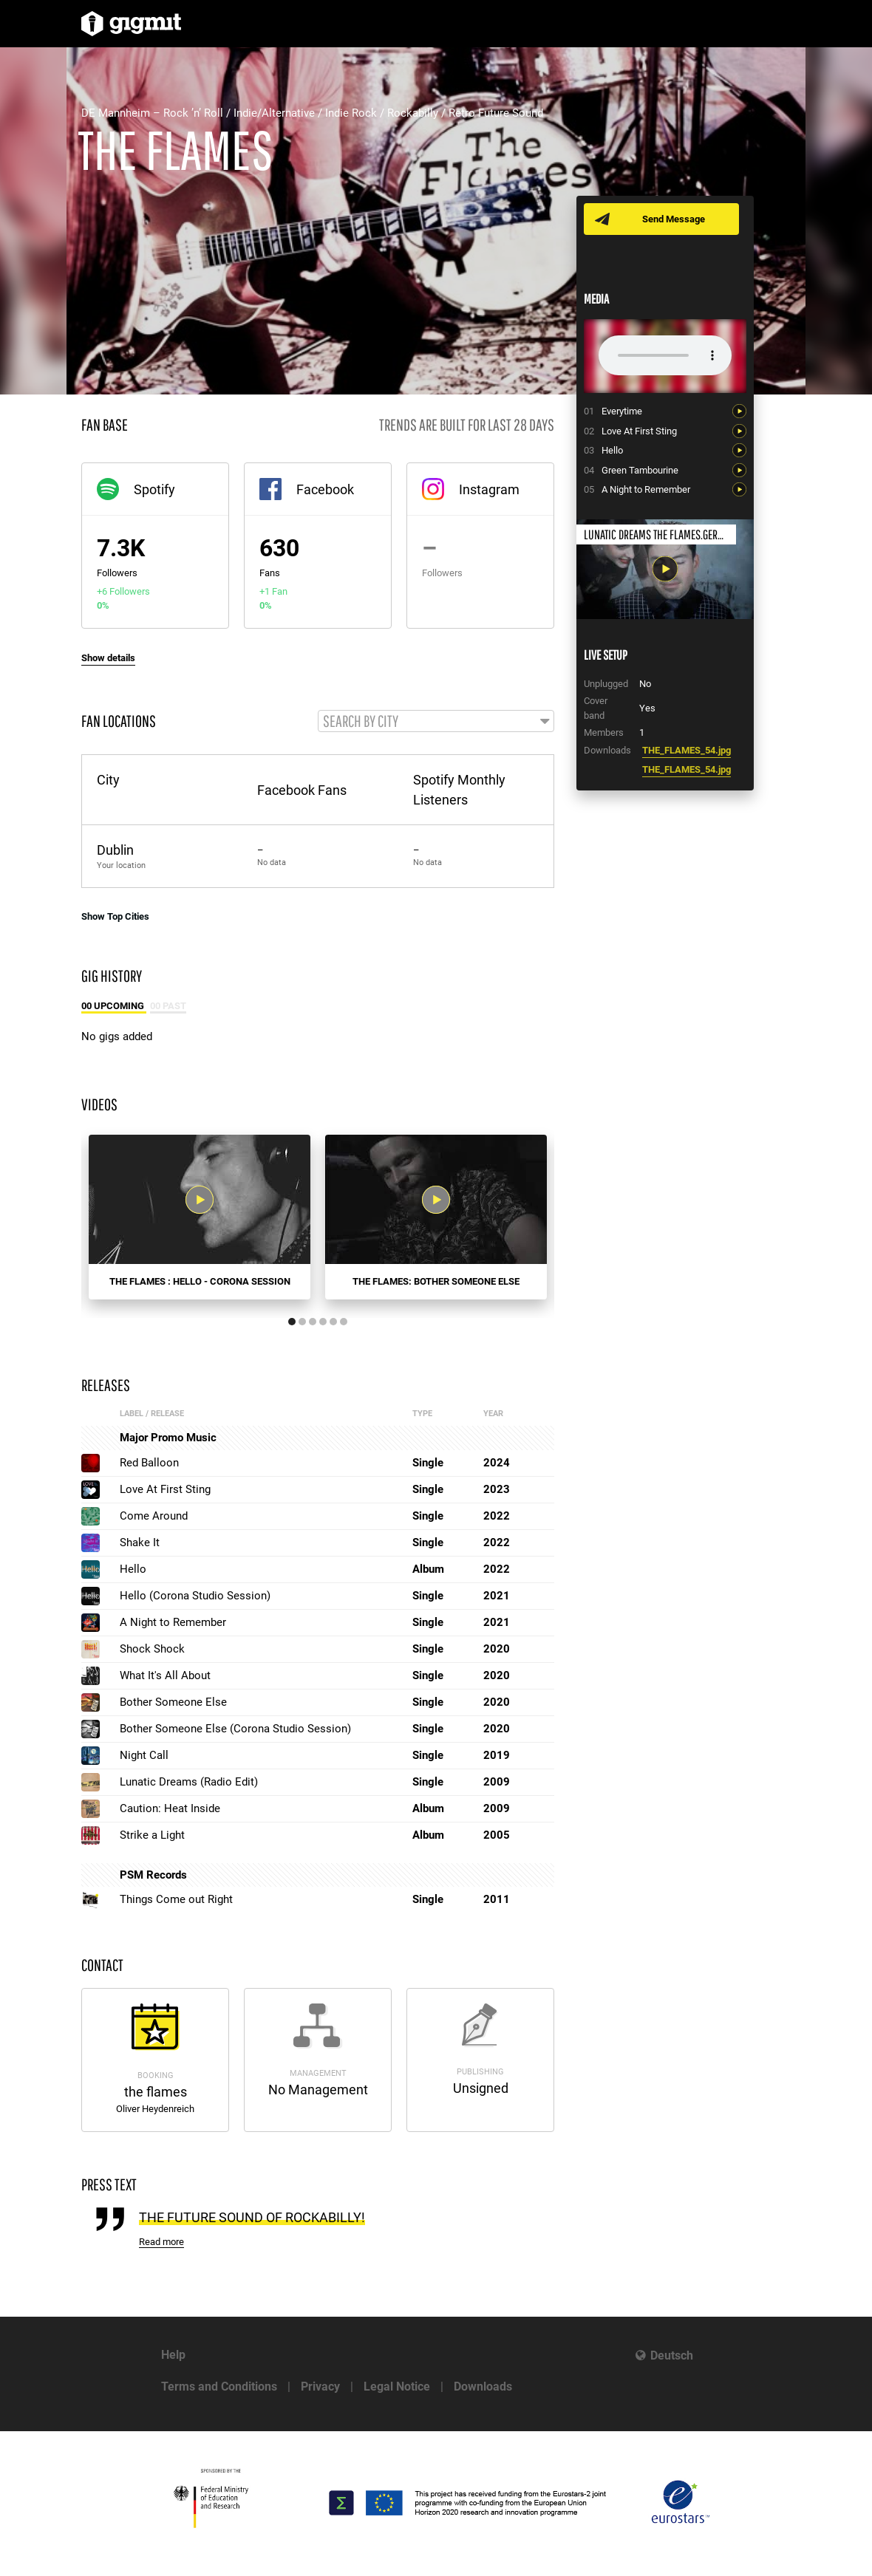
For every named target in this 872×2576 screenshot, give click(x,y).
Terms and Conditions (219, 2386)
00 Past (168, 1007)
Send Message (674, 219)
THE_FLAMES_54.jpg (686, 750)
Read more (161, 2243)
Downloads (483, 2386)
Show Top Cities (115, 917)
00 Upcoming (113, 1007)
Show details (108, 657)
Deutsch (671, 2355)
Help (173, 2355)
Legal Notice (397, 2386)
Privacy (320, 2386)
